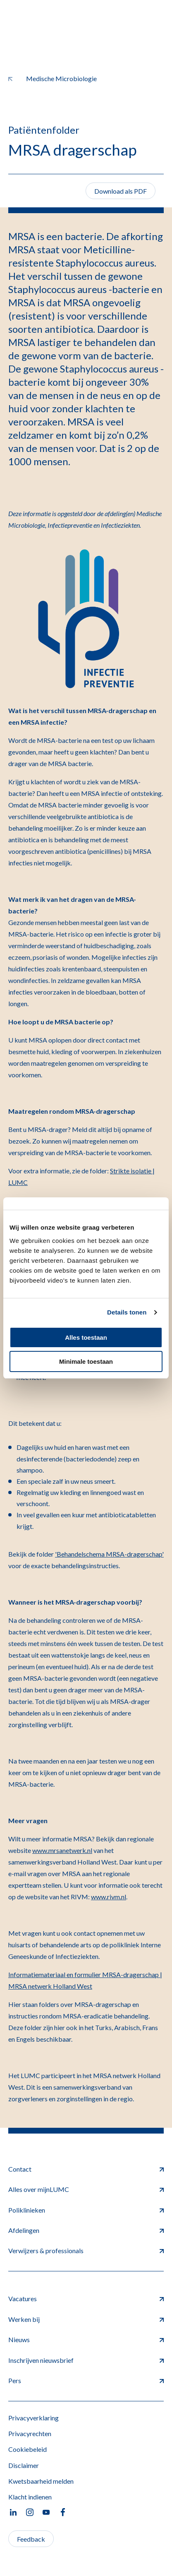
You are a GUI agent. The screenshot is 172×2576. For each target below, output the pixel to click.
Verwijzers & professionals (86, 2250)
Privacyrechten (29, 2433)
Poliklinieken (86, 2210)
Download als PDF (120, 191)
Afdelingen (86, 2230)
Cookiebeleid (27, 2449)
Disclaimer (23, 2465)
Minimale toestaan (86, 1361)
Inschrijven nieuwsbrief (86, 2360)
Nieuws (86, 2339)
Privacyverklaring (33, 2418)
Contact (86, 2169)
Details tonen (126, 1312)
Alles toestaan (86, 1337)
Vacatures (86, 2298)
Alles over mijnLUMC (86, 2189)
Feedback (31, 2539)
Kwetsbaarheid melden (41, 2481)
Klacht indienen (30, 2497)
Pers (86, 2380)
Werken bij (86, 2319)
